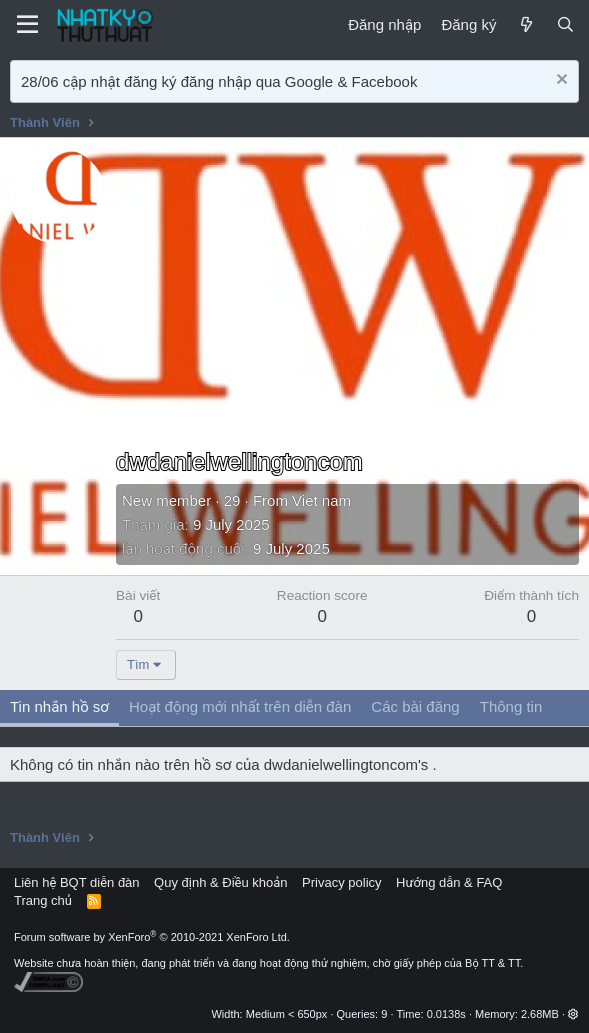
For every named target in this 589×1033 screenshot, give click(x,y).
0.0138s (446, 1014)
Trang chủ (43, 900)
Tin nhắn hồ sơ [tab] (59, 706)
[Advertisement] (347, 298)
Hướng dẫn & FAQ (449, 882)
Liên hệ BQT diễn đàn (77, 882)
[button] (573, 1014)
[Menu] (27, 25)
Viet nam (321, 500)
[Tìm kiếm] (565, 24)
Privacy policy (341, 882)
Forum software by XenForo (152, 937)
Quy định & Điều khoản (220, 882)
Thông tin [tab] (511, 706)
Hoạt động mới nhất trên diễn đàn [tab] (240, 706)
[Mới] (525, 24)
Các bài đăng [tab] (415, 706)
